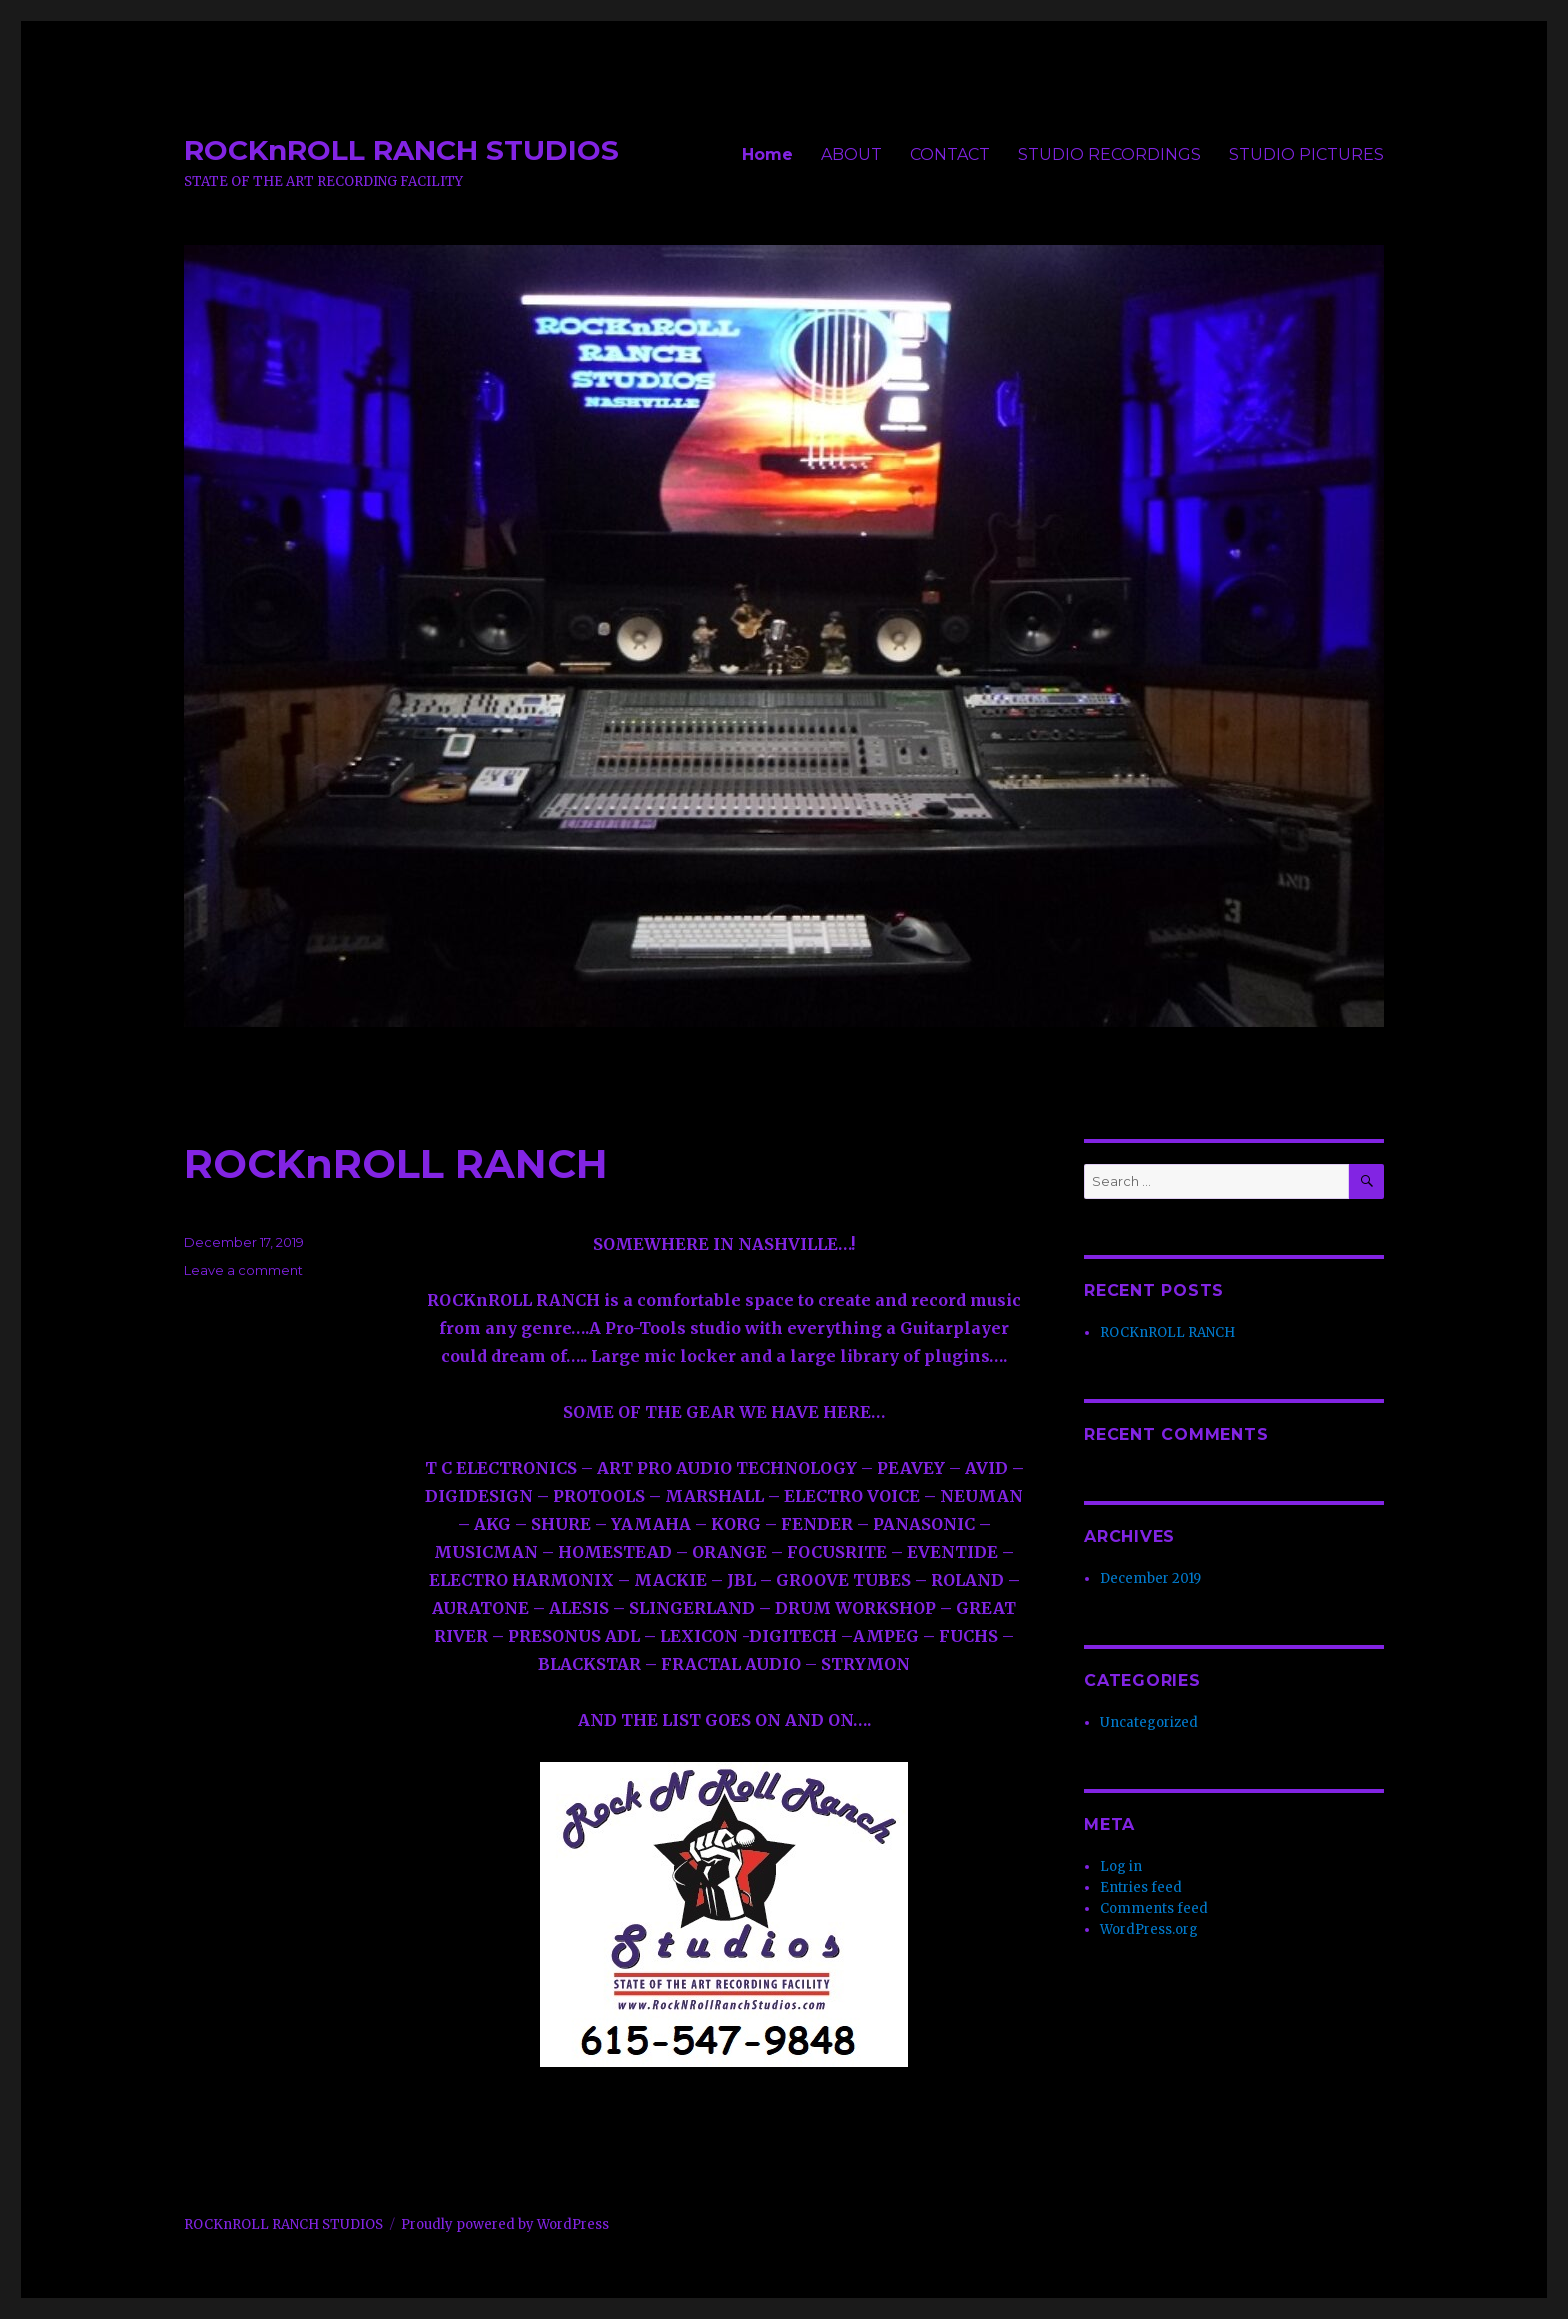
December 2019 (1150, 1578)
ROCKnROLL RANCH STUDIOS (401, 150)
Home (767, 154)
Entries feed (1141, 1887)
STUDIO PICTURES (1306, 154)
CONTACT (950, 154)
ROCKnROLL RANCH (396, 1163)
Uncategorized (1149, 1722)
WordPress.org (1149, 1929)
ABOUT (851, 154)
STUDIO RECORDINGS (1109, 154)
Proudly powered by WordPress (505, 2224)
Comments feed (1154, 1908)
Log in (1121, 1866)
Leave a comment (243, 1270)
